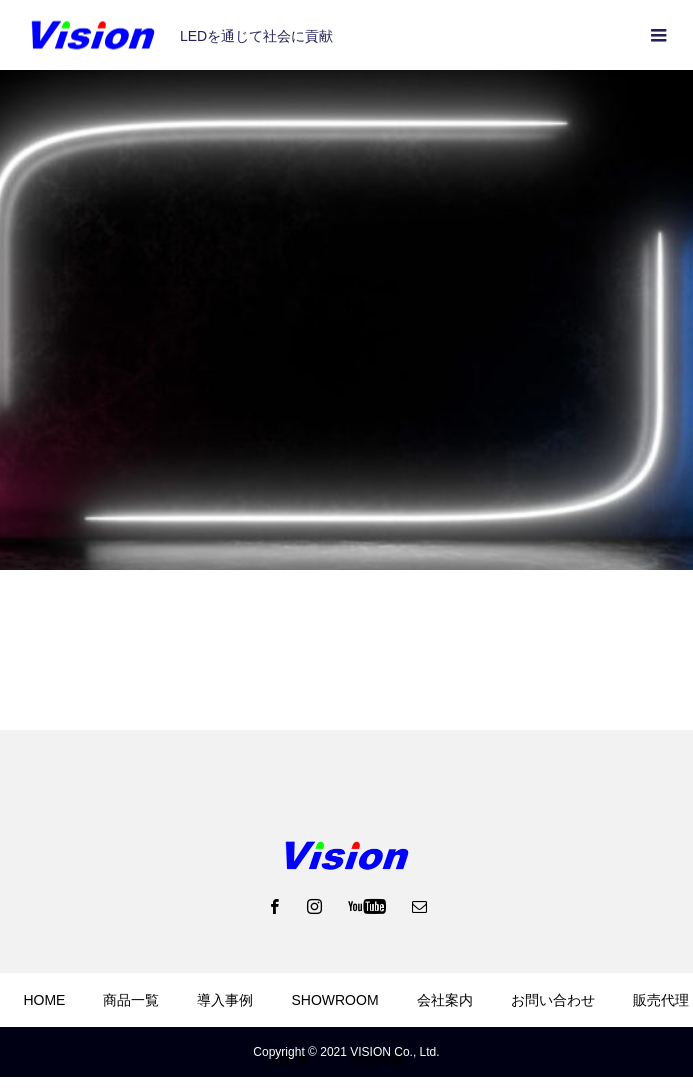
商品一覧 (131, 1000)
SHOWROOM (334, 1000)
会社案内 (445, 1000)
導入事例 (225, 1000)
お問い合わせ (553, 1000)
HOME (44, 1000)
